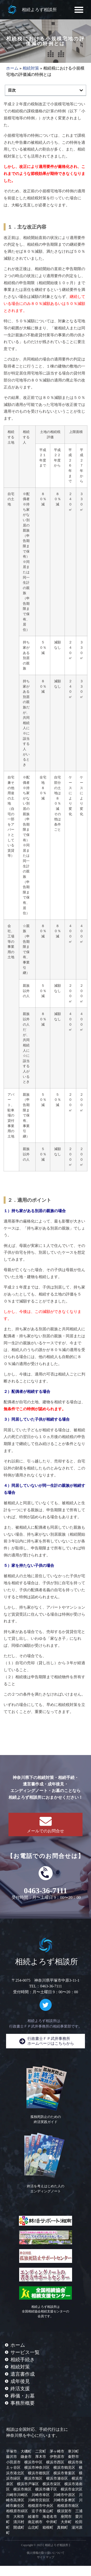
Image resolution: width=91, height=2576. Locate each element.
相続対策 (31, 68)
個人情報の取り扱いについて (46, 2552)
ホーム (12, 68)
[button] (79, 9)
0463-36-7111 (45, 1890)
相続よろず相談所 (39, 9)
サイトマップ (45, 2557)
